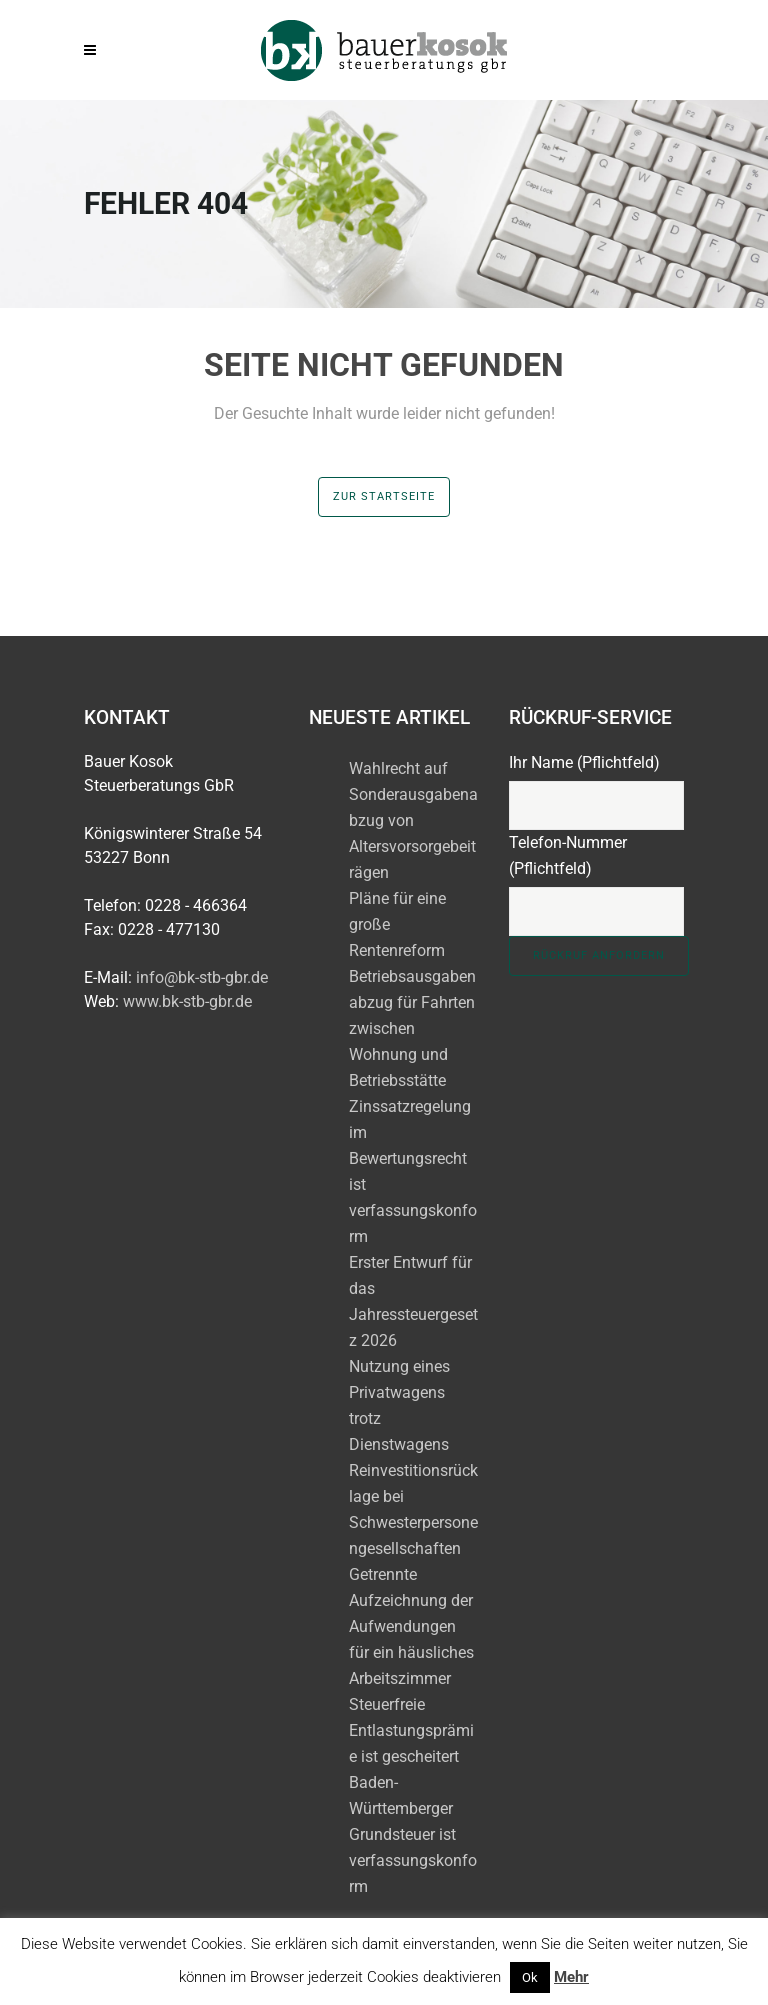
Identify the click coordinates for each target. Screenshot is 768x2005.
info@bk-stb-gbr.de (202, 977)
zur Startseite (384, 496)
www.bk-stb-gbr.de (187, 1001)
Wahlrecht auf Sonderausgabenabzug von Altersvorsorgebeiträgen (413, 820)
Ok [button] (530, 1977)
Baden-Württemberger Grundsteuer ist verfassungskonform (413, 1834)
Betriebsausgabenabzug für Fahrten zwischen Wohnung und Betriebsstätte (412, 1028)
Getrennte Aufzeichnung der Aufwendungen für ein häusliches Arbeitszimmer (411, 1626)
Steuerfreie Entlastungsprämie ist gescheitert (411, 1730)
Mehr (571, 1977)
